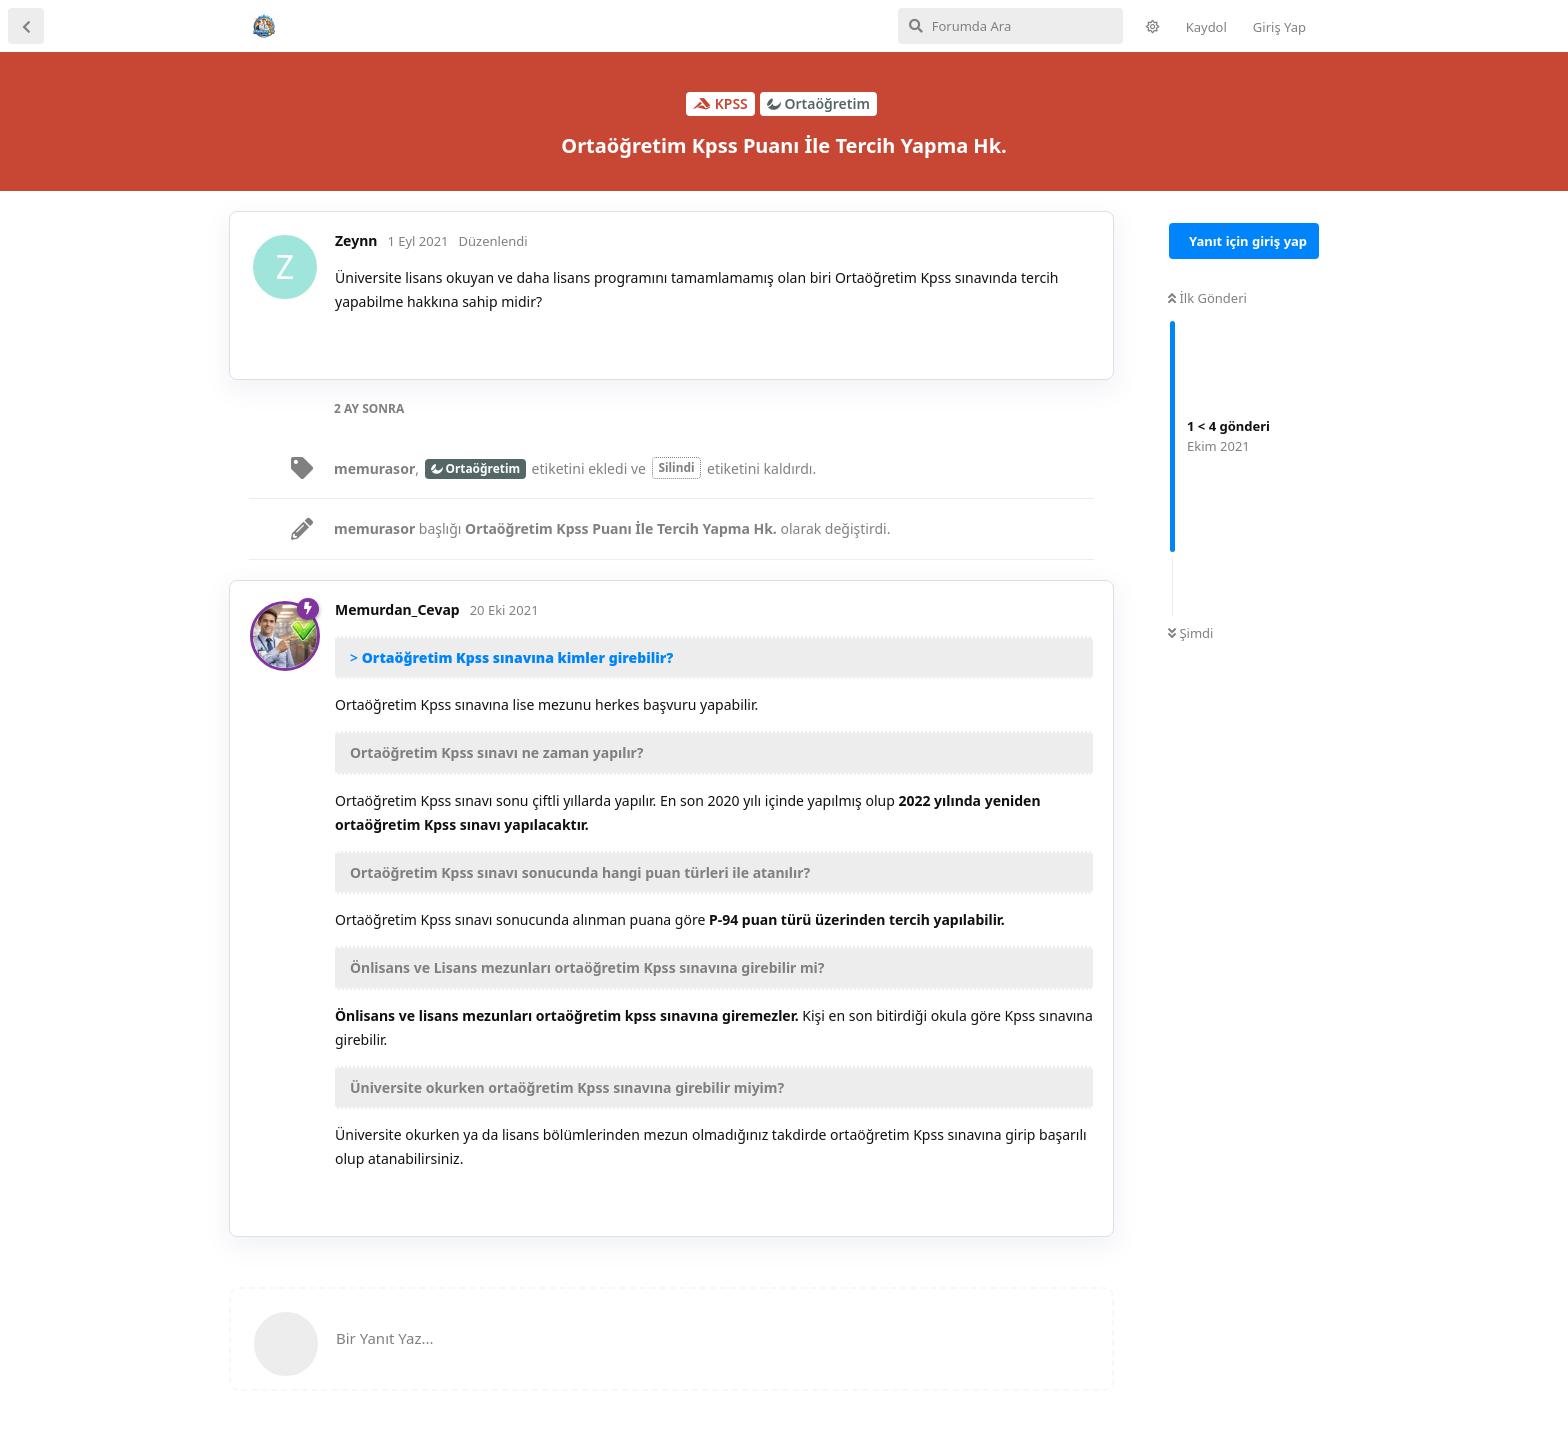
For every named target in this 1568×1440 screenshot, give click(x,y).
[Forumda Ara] (1010, 26)
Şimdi (1190, 633)
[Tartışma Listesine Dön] (26, 26)
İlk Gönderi (1207, 298)
